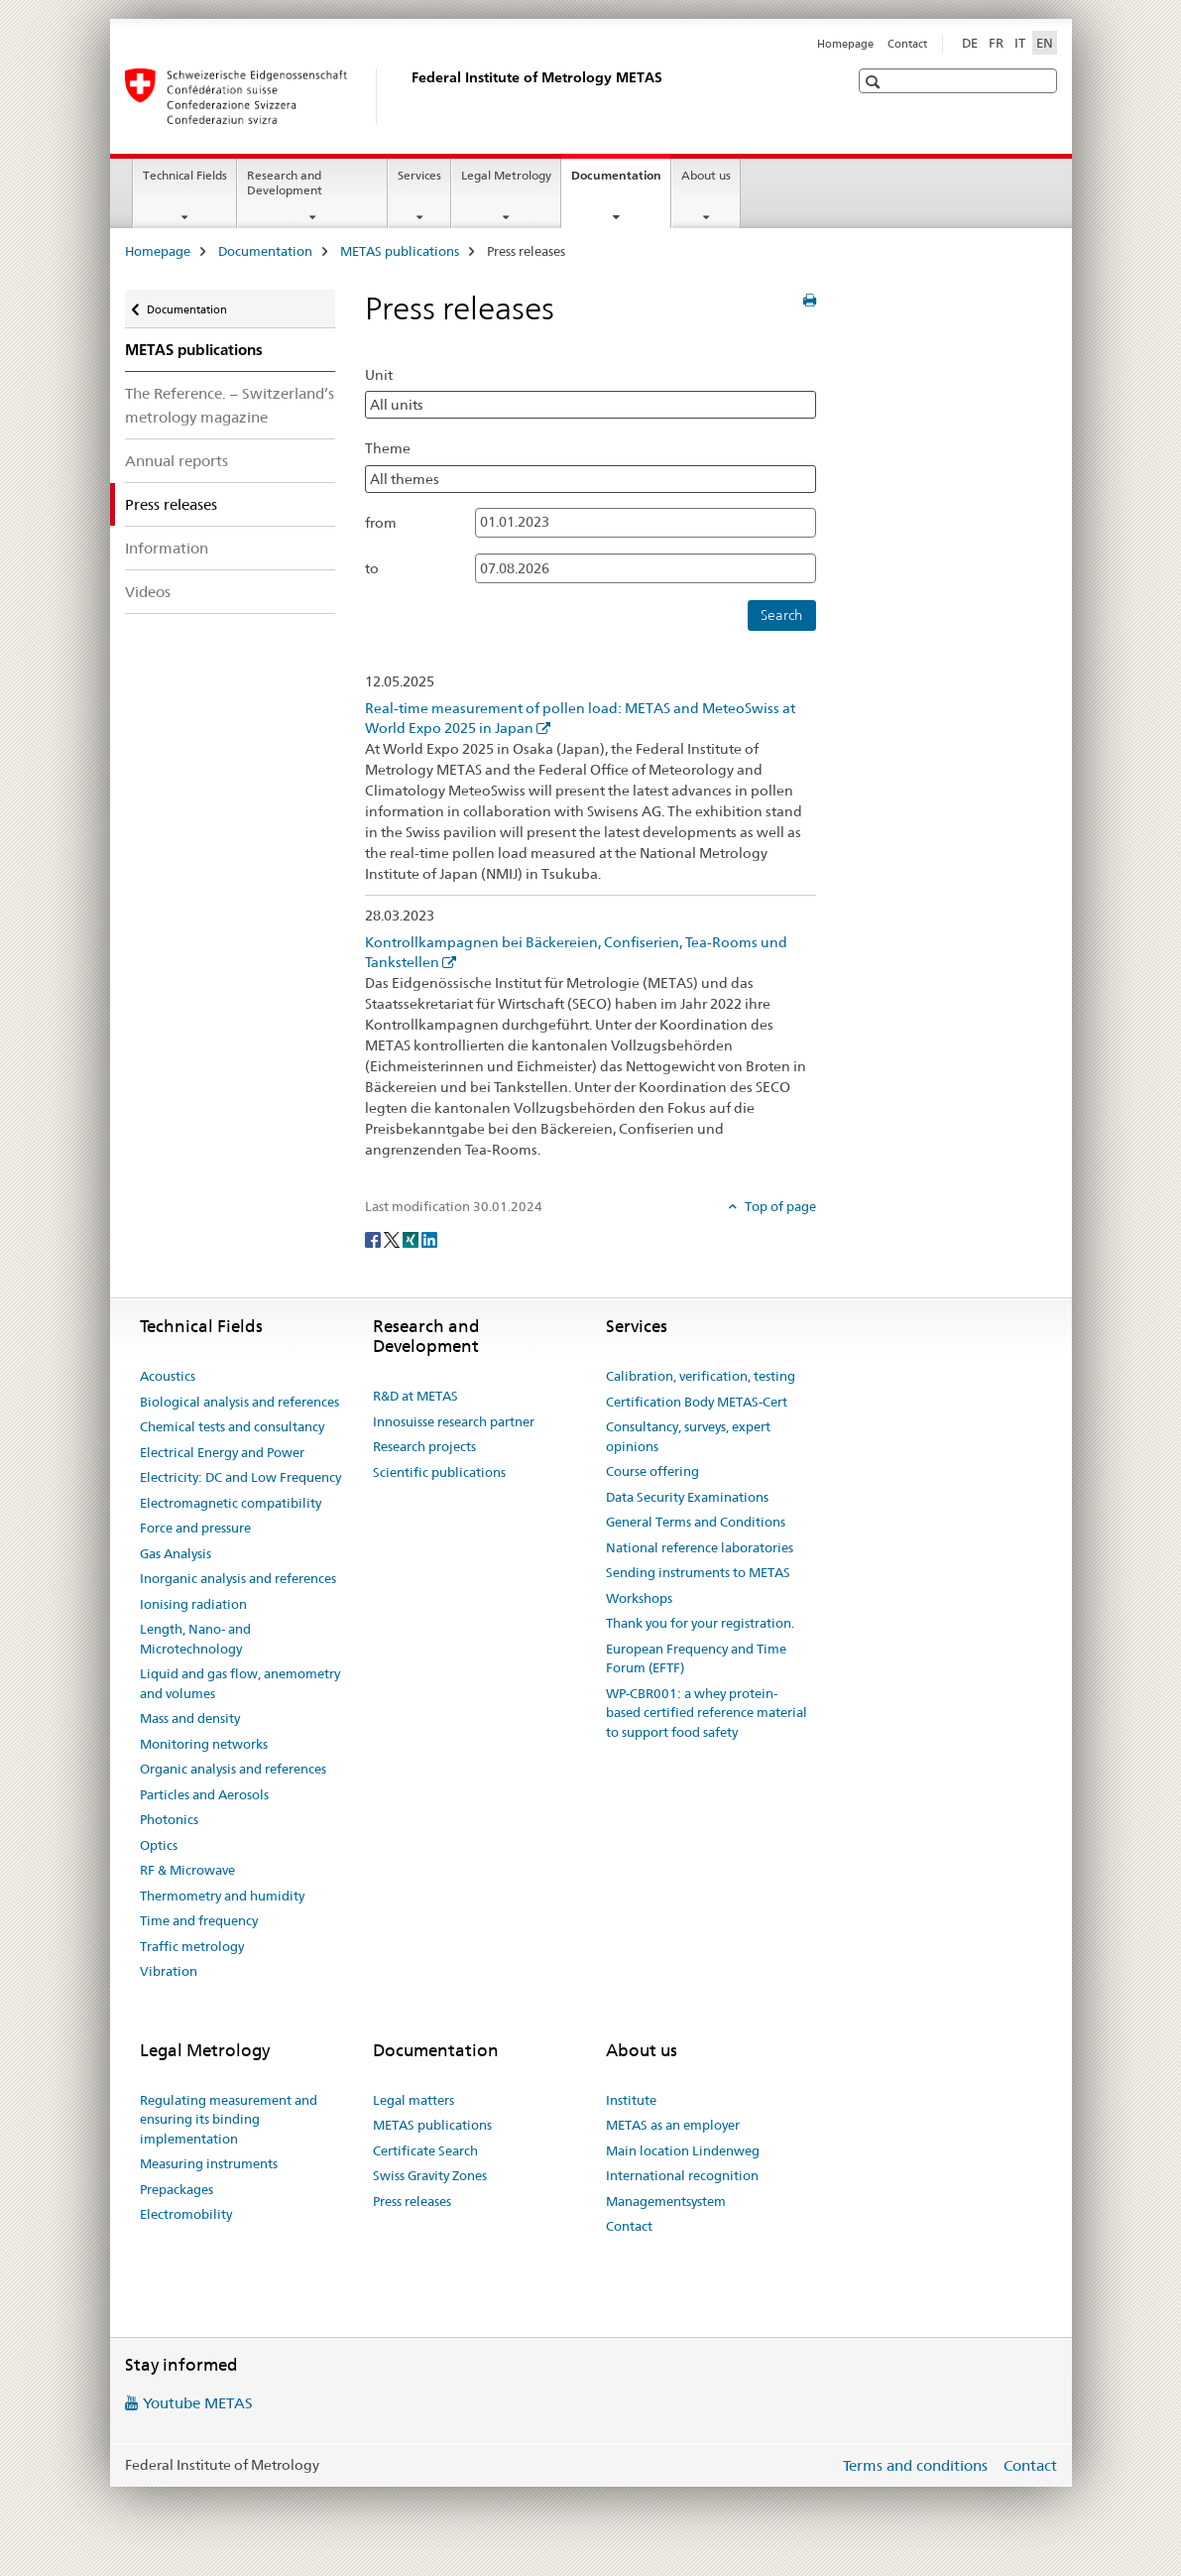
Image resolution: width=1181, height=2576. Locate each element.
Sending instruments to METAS (698, 1572)
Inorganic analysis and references (238, 1578)
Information (166, 548)
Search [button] (781, 615)
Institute (631, 2100)
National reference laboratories (699, 1547)
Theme (388, 448)
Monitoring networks (204, 1744)
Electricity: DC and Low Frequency (240, 1477)
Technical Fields (185, 175)
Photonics (169, 1819)
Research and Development (284, 182)
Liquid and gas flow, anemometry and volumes (240, 1683)
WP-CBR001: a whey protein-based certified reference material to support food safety (706, 1712)
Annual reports (176, 460)
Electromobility (186, 2214)
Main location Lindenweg (683, 2150)
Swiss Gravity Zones (430, 2175)
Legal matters (413, 2100)
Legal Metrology (506, 175)
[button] (875, 81)
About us (706, 175)
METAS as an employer (673, 2125)
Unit (379, 375)
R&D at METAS (415, 1396)
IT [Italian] (1019, 43)
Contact (907, 44)
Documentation (620, 181)
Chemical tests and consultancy (232, 1426)
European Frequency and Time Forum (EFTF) (696, 1658)
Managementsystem (666, 2201)
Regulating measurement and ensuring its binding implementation (228, 2119)
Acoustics (167, 1376)
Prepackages (176, 2189)
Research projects (424, 1446)
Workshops (639, 1598)
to (372, 568)
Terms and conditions (915, 2465)
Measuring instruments (209, 2163)
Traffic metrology (192, 1946)
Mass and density (190, 1718)
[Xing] (412, 1239)
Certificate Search (425, 2150)
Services (419, 175)
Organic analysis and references (233, 1769)
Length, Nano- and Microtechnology (195, 1638)
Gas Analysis (175, 1553)
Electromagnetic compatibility (230, 1503)
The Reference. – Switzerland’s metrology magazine (229, 405)
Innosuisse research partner (453, 1421)
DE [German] (970, 43)
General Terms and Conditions (695, 1522)
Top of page (779, 1206)
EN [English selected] (1044, 43)
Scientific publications (439, 1472)
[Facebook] (374, 1239)
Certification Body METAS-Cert (696, 1402)
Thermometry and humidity (222, 1895)
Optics (158, 1845)
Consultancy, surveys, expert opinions (688, 1436)
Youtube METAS (198, 2402)
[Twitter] (393, 1239)
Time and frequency (199, 1920)
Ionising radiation (193, 1604)
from (381, 523)
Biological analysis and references (239, 1402)
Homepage (845, 44)
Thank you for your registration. (700, 1623)
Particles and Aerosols (204, 1794)
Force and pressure (195, 1527)
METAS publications (399, 251)
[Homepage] (407, 96)
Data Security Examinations (687, 1497)
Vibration (168, 1971)
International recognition (682, 2175)
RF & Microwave (187, 1870)
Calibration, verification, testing (700, 1376)
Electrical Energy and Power (222, 1452)
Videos (148, 591)
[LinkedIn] (429, 1239)
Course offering (652, 1471)
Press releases (412, 2201)
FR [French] (996, 43)
